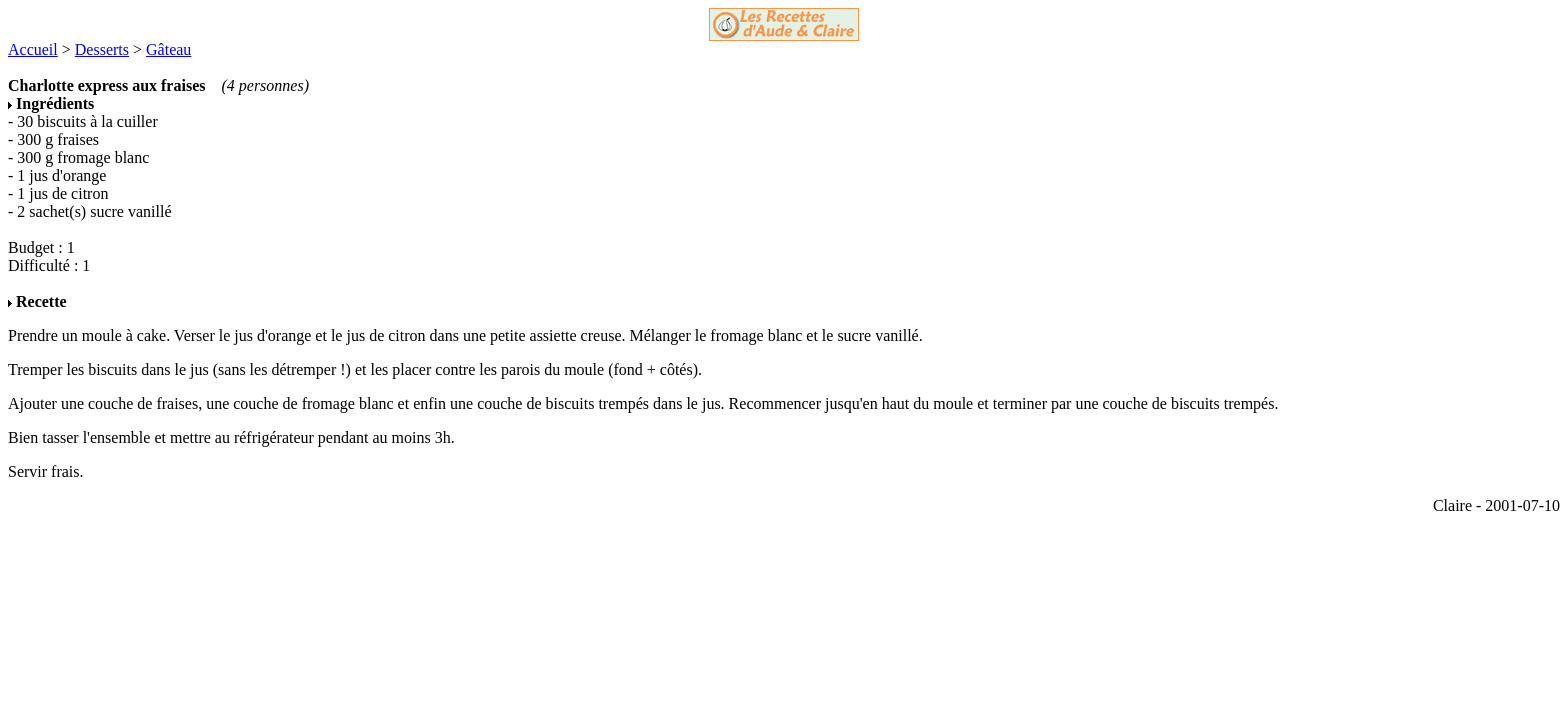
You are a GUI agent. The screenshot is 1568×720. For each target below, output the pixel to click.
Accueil (33, 49)
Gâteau (168, 49)
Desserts (102, 49)
